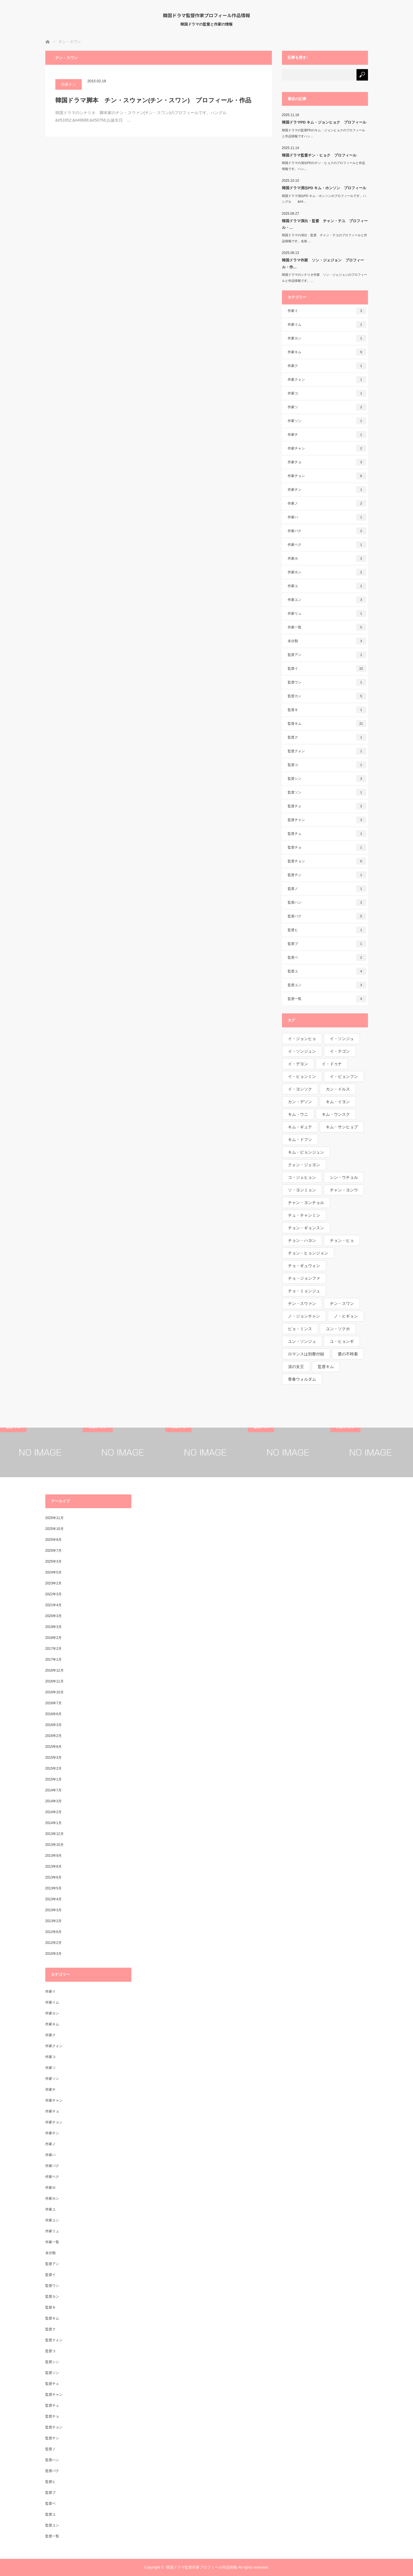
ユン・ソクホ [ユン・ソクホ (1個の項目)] (338, 1328)
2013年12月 (54, 1834)
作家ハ (327, 517)
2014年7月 (53, 1790)
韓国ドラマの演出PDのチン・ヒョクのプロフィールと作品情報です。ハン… (323, 166)
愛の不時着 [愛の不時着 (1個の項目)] (348, 1354)
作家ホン (327, 572)
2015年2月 (53, 1768)
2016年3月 (53, 1725)
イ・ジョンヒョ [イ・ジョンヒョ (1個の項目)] (302, 1038)
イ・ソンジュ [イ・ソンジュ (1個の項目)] (342, 1038)
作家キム (327, 352)
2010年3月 (53, 1954)
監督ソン (327, 792)
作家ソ (327, 407)
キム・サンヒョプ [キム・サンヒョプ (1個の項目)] (342, 1127)
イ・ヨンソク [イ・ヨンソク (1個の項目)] (300, 1089)
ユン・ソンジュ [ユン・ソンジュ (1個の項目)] (302, 1341)
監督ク (327, 737)
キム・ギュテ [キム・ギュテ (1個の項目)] (300, 1127)
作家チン (68, 84)
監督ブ (327, 943)
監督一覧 (327, 998)
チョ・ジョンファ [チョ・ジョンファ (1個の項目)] (304, 1278)
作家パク (327, 530)
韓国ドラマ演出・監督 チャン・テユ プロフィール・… (325, 224)
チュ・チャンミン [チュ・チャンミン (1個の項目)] (304, 1215)
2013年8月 (53, 1866)
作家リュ (327, 613)
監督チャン (327, 819)
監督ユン (327, 985)
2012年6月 (53, 1932)
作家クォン (327, 379)
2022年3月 (53, 1594)
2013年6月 (53, 1877)
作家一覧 (327, 627)
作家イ (327, 310)
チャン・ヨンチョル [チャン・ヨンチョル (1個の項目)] (306, 1202)
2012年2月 (53, 1943)
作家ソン (327, 420)
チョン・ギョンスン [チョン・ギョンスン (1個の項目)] (306, 1228)
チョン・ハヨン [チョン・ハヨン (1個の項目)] (302, 1240)
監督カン (327, 696)
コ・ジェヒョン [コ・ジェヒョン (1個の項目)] (302, 1177)
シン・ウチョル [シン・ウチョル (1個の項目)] (344, 1177)
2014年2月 (53, 1812)
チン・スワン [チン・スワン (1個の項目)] (342, 1303)
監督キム (327, 723)
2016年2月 (53, 1736)
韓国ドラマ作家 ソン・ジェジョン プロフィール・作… (323, 263)
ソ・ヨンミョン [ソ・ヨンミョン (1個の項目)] (302, 1190)
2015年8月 (53, 1747)
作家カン (327, 338)
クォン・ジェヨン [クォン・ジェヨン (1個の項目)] (304, 1164)
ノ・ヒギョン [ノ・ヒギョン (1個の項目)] (346, 1316)
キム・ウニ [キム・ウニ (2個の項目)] (298, 1114)
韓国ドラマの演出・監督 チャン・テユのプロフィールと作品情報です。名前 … (324, 238)
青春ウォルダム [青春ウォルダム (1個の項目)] (302, 1379)
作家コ (327, 393)
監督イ (327, 668)
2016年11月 (54, 1681)
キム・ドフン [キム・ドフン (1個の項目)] (300, 1139)
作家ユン (327, 599)
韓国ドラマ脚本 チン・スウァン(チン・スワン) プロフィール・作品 (153, 100)
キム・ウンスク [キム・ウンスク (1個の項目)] (336, 1114)
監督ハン (327, 902)
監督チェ (327, 806)
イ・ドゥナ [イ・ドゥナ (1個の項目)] (332, 1064)
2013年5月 (53, 1888)
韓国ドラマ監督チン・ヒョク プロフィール (319, 155)
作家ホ (327, 558)
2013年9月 (53, 1856)
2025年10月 (54, 1529)
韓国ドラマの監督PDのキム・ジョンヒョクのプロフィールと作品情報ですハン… (323, 133)
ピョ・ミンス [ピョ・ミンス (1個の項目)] (300, 1328)
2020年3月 (53, 1616)
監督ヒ (327, 930)
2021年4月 (53, 1605)
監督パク (327, 916)
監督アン (327, 654)
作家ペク (327, 544)
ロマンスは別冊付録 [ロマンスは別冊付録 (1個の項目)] (306, 1354)
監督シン (327, 778)
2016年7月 (53, 1703)
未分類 (327, 641)
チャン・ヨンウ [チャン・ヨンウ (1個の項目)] (344, 1190)
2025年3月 (53, 1561)
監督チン (327, 874)
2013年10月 (54, 1845)
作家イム (327, 324)
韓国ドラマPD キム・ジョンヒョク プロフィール (324, 122)
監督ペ (327, 957)
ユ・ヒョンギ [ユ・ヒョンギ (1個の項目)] (342, 1341)
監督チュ (327, 833)
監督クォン (327, 751)
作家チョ (327, 462)
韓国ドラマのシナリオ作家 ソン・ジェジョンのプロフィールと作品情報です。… (324, 277)
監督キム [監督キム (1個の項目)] (326, 1366)
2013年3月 (53, 1910)
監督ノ (327, 888)
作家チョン (327, 475)
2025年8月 (53, 1540)
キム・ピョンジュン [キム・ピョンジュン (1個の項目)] (306, 1152)
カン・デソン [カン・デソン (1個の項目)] (300, 1101)
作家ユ (327, 586)
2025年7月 (53, 1551)
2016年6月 (53, 1714)
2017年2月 (53, 1649)
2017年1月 (53, 1660)
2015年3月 (53, 1758)
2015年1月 (53, 1779)
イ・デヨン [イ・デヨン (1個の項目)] (298, 1064)
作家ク (327, 365)
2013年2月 (53, 1921)
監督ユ (327, 971)
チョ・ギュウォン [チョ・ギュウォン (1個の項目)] (304, 1265)
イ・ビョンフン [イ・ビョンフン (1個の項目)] (344, 1076)
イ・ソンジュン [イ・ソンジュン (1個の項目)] (302, 1051)
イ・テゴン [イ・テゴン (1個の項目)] (340, 1051)
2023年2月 (53, 1583)
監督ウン (327, 682)
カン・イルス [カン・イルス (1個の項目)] (338, 1089)
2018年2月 (53, 1638)
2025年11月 (54, 1518)
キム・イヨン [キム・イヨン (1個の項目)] (338, 1101)
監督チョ (327, 847)
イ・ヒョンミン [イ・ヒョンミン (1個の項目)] (302, 1076)
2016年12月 (54, 1670)
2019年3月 (53, 1627)
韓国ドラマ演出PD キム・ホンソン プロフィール (324, 188)
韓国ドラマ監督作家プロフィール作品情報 (206, 15)
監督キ (327, 709)
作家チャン (327, 448)
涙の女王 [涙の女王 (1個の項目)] (296, 1366)
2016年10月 (54, 1692)
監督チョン (327, 861)
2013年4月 (53, 1899)
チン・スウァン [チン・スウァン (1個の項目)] (302, 1303)
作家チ (327, 434)
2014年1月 (53, 1823)
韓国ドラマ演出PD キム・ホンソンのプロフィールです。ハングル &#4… (324, 199)
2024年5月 (53, 1572)
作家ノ (327, 503)
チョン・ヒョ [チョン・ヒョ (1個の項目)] (342, 1240)
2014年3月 (53, 1801)
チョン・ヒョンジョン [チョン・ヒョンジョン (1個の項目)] (308, 1253)
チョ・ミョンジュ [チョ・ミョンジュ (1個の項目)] (304, 1291)
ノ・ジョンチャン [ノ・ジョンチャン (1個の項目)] (304, 1316)
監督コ (327, 764)
